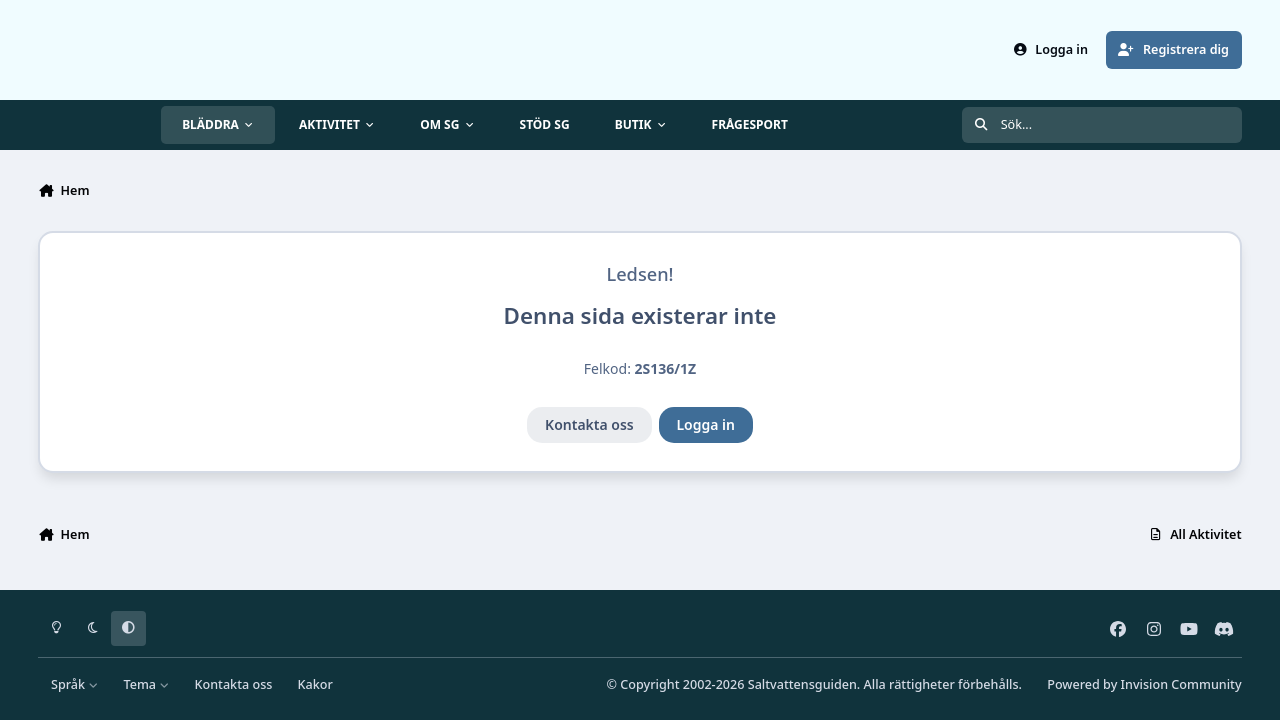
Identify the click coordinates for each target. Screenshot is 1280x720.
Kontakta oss (589, 424)
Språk (74, 684)
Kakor (315, 684)
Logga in (705, 424)
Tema (147, 684)
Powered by (1144, 684)
